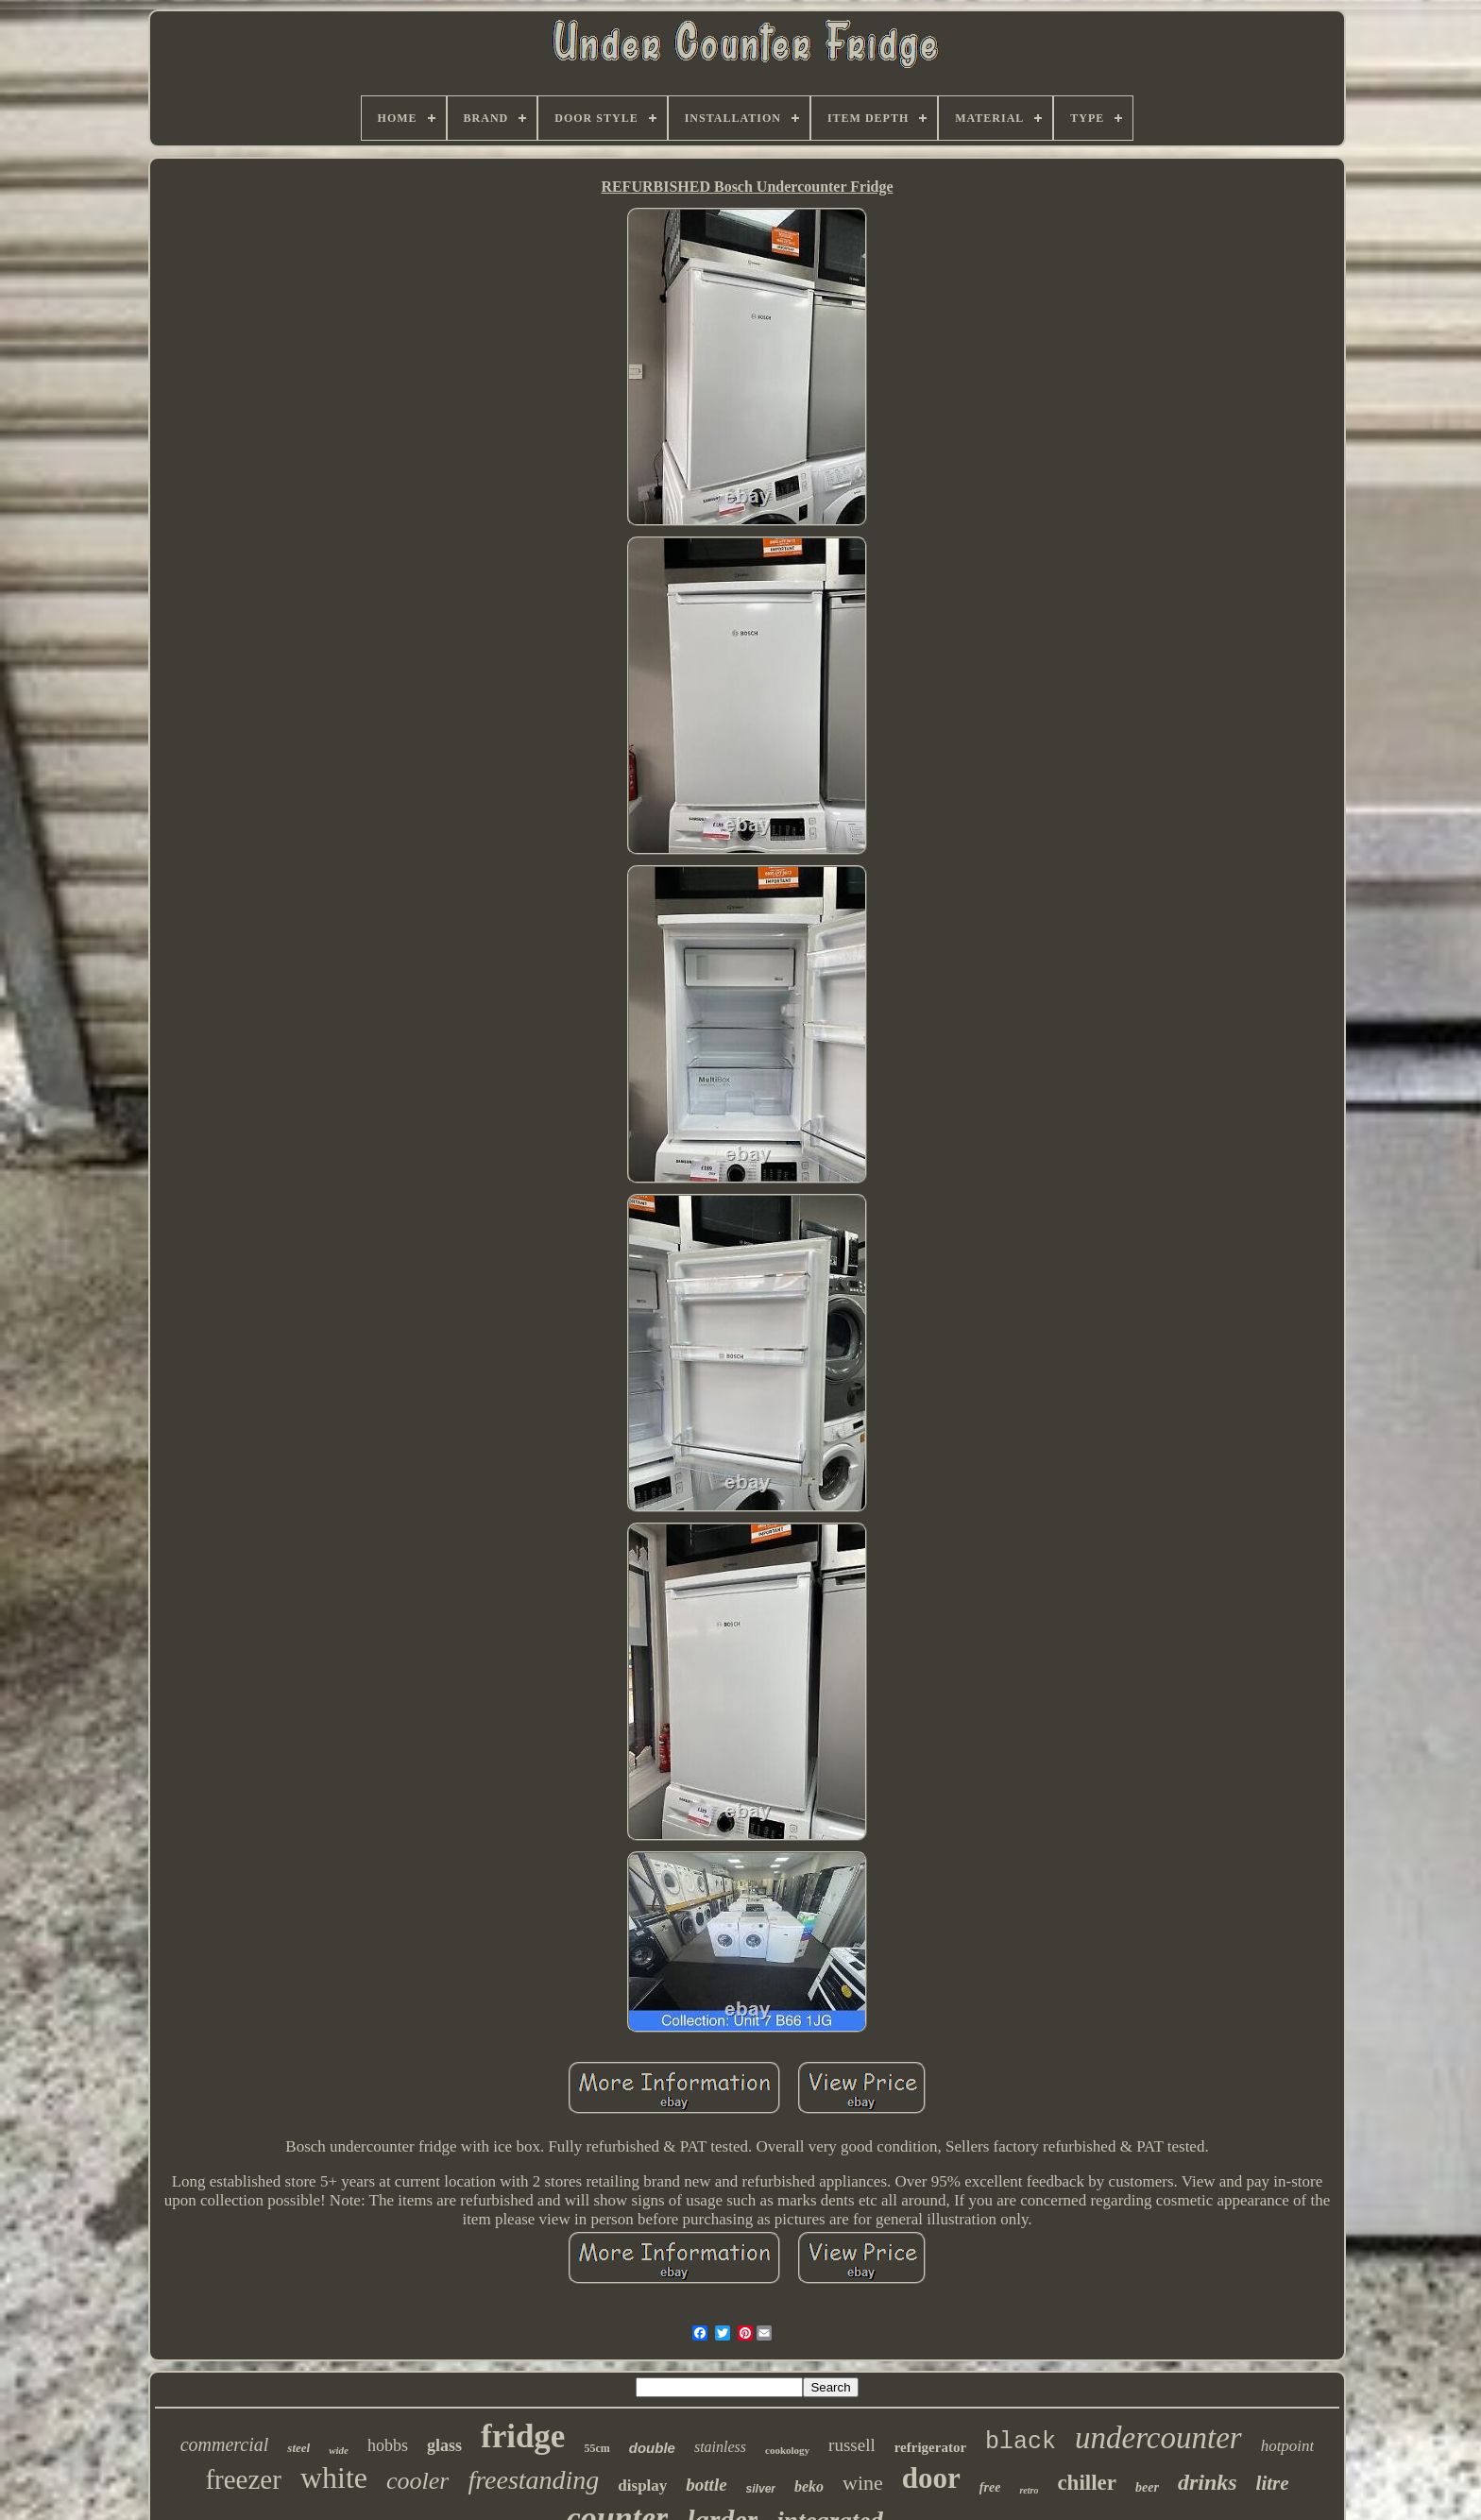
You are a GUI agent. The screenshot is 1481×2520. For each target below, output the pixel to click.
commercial (224, 2444)
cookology (787, 2450)
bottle (706, 2484)
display (642, 2485)
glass (444, 2445)
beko (809, 2486)
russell (852, 2445)
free (990, 2487)
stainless (720, 2447)
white (333, 2477)
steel (298, 2448)
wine (863, 2482)
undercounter (1158, 2438)
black (1020, 2442)
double (652, 2448)
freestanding (533, 2479)
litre (1272, 2483)
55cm (596, 2448)
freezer (243, 2479)
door (931, 2477)
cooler (417, 2480)
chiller (1086, 2482)
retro (1028, 2490)
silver (760, 2488)
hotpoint (1288, 2446)
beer (1147, 2487)
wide (339, 2450)
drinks (1207, 2482)
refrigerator (930, 2447)
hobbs (387, 2445)
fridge (523, 2436)
